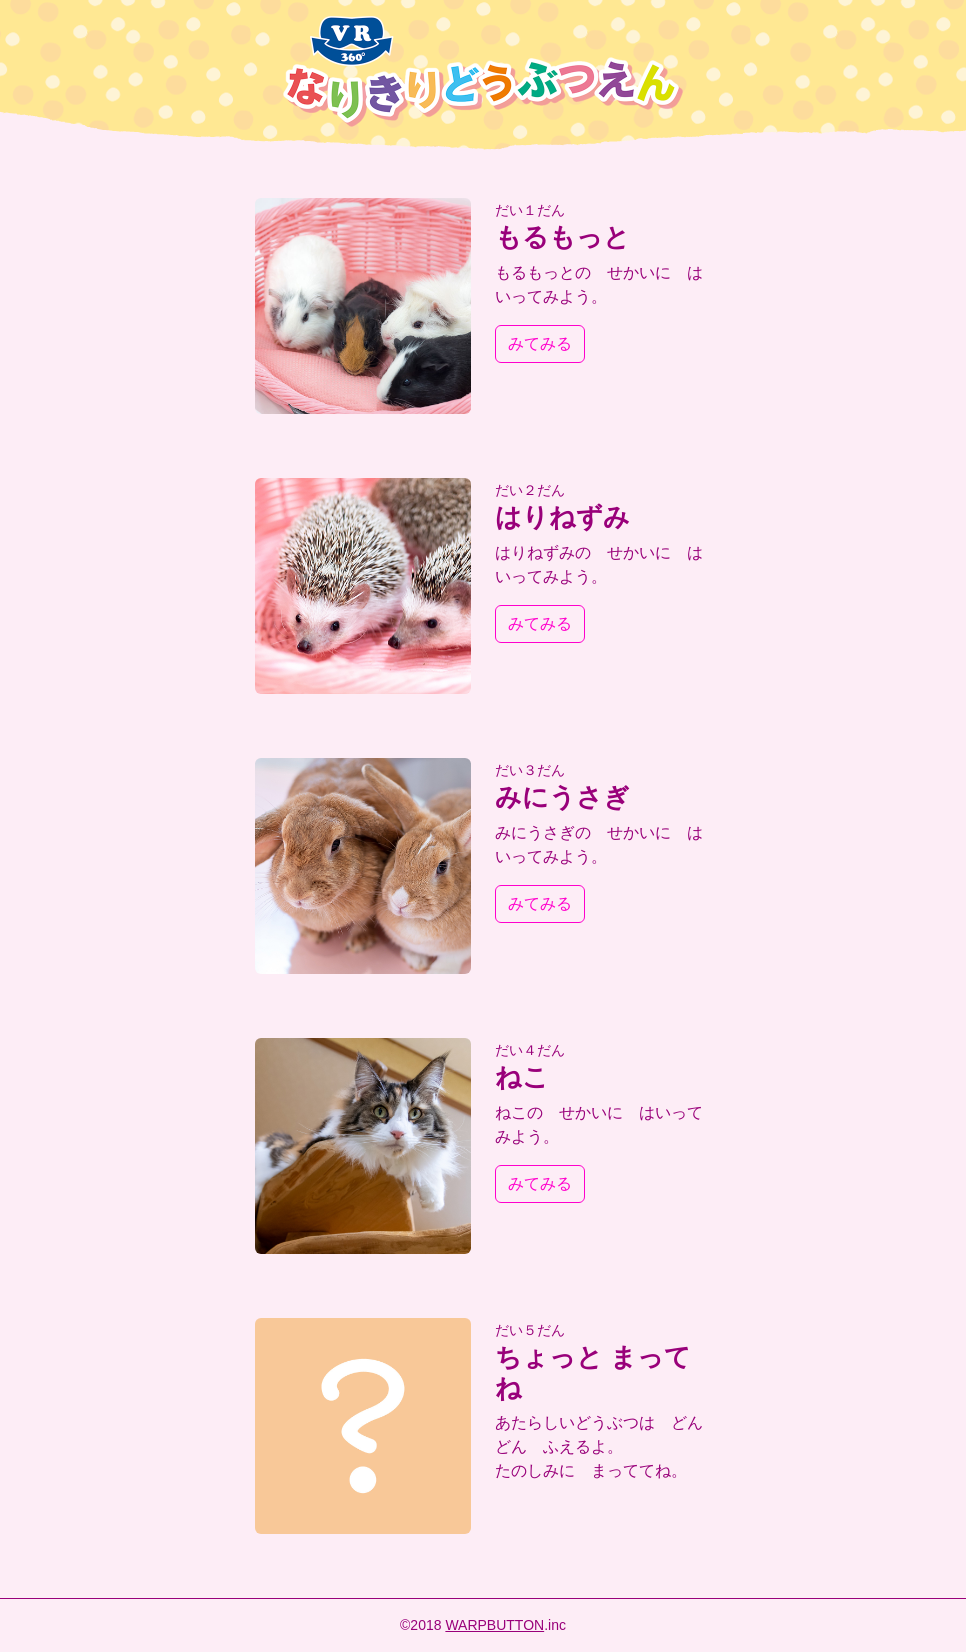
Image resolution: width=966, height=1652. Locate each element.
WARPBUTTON (494, 1625)
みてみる (540, 343)
